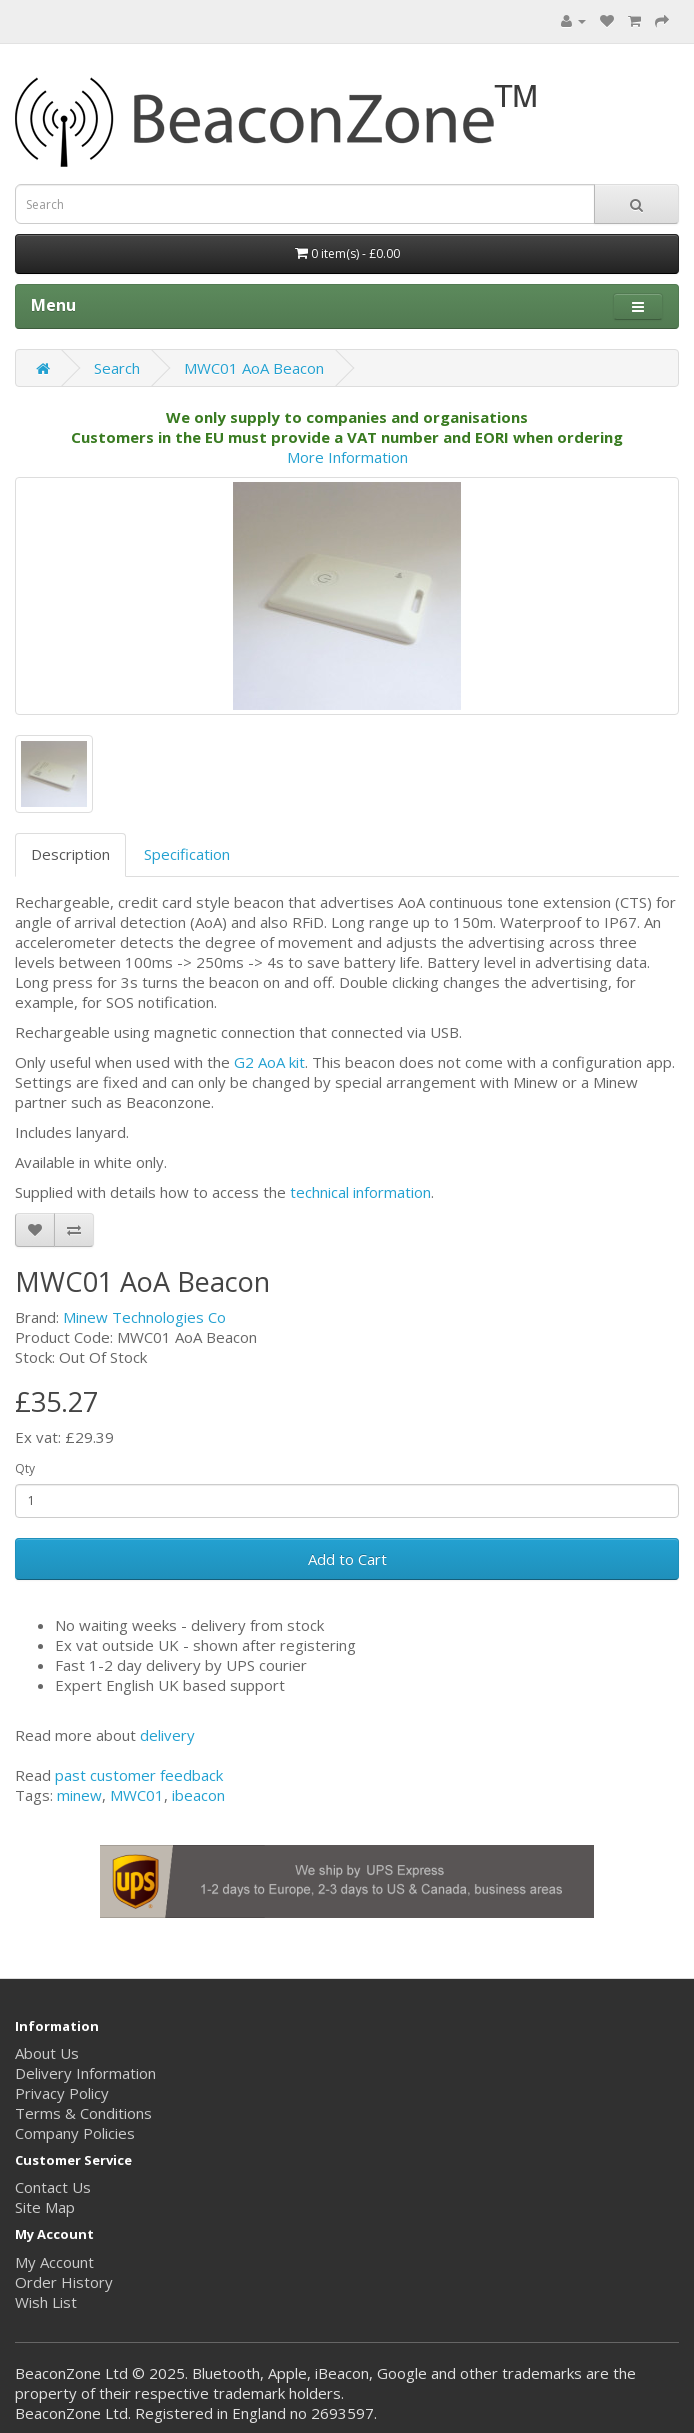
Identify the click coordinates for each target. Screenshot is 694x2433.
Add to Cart (347, 1559)
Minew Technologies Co (144, 1317)
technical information (360, 1192)
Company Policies (75, 2133)
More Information (347, 457)
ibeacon (198, 1795)
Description (70, 854)
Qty (25, 1468)
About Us (47, 2053)
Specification (187, 854)
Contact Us (53, 2187)
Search (117, 368)
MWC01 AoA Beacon (254, 368)
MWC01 (137, 1795)
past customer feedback (139, 1775)
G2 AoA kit (267, 1062)
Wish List (46, 2302)
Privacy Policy (62, 2093)
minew (79, 1795)
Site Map (45, 2207)
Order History (64, 2282)
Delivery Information (85, 2073)
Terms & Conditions (83, 2113)
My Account (54, 2262)
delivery (167, 1735)
